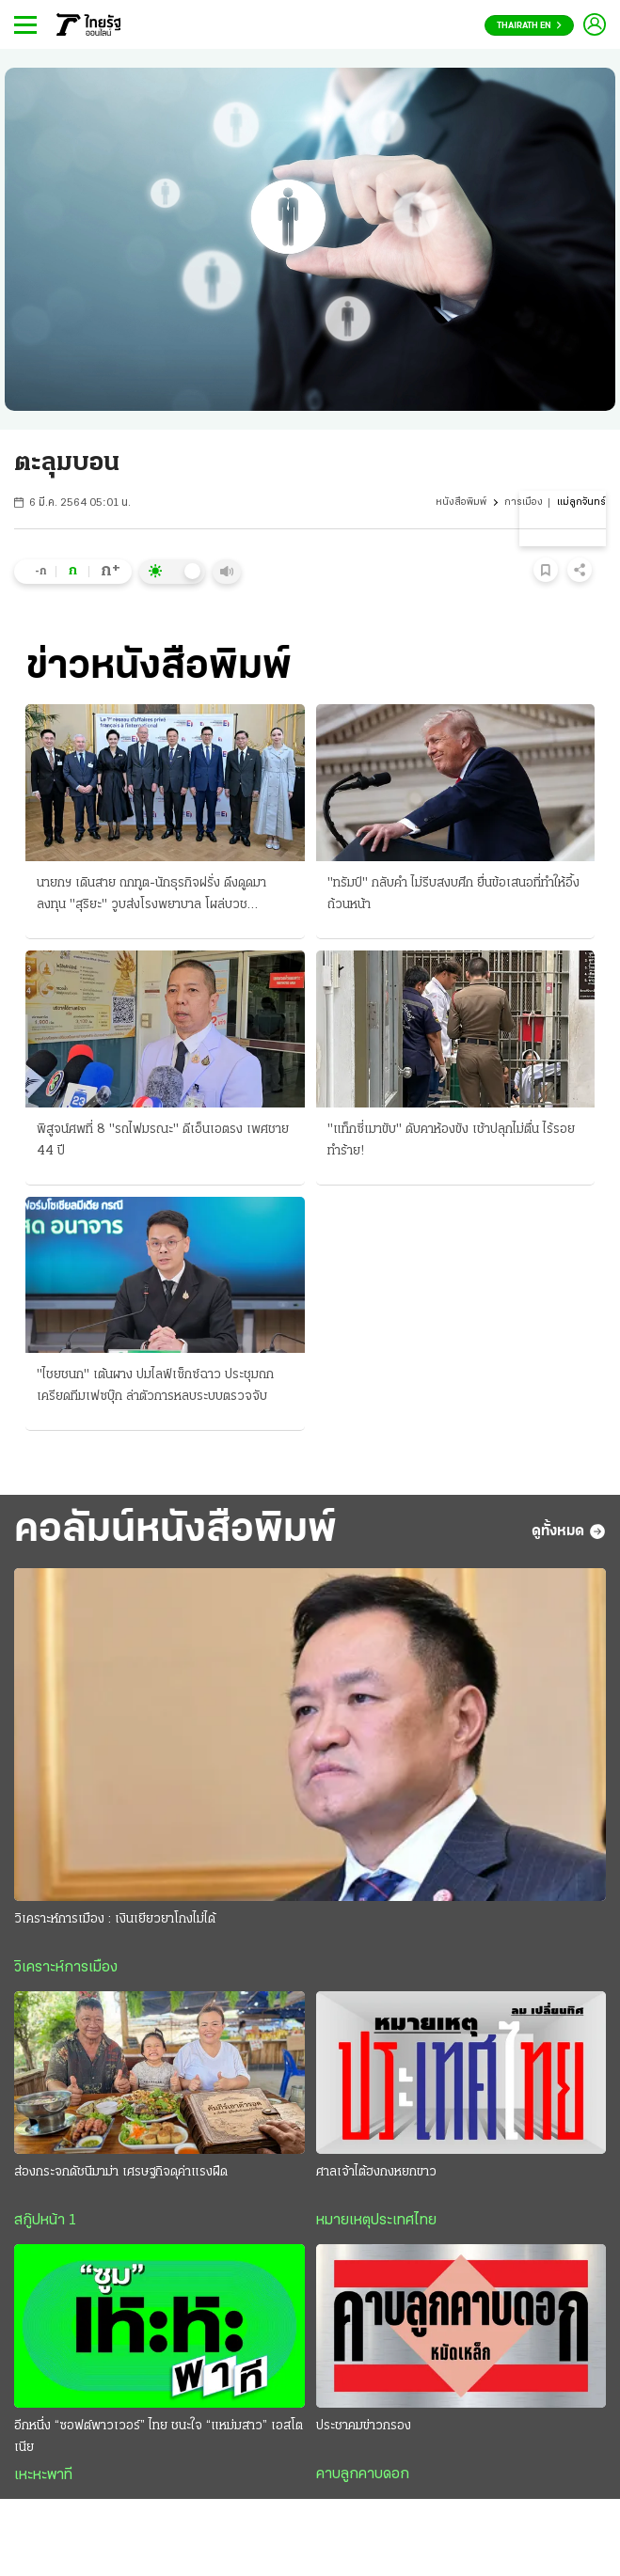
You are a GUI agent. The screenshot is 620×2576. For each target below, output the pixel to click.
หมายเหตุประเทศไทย (376, 2220)
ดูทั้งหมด (569, 1531)
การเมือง (523, 502)
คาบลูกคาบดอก (362, 2474)
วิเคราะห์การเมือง (66, 1967)
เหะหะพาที (43, 2475)
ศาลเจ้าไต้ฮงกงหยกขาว (376, 2172)
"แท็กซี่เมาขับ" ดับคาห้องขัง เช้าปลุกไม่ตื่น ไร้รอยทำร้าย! (451, 1140)
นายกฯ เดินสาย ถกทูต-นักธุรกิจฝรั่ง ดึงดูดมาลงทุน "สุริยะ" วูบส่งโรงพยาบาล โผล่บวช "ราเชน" (151, 896)
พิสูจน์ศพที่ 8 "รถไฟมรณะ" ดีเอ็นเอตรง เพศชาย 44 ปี (163, 1140)
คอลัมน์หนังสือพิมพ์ (175, 1530)
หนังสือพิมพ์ (461, 502)
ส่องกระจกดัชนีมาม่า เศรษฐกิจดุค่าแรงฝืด (121, 2172)
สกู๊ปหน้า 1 (45, 2220)
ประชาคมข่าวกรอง (363, 2426)
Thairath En (529, 26)
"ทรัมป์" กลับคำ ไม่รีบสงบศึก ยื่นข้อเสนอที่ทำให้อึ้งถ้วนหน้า (453, 894)
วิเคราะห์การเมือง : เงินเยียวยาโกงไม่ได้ (114, 1919)
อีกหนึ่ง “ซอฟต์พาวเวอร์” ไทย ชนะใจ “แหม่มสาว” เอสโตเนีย (158, 2437)
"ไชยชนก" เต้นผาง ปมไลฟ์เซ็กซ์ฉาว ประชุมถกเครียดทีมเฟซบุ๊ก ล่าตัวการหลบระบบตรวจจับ (155, 1386)
